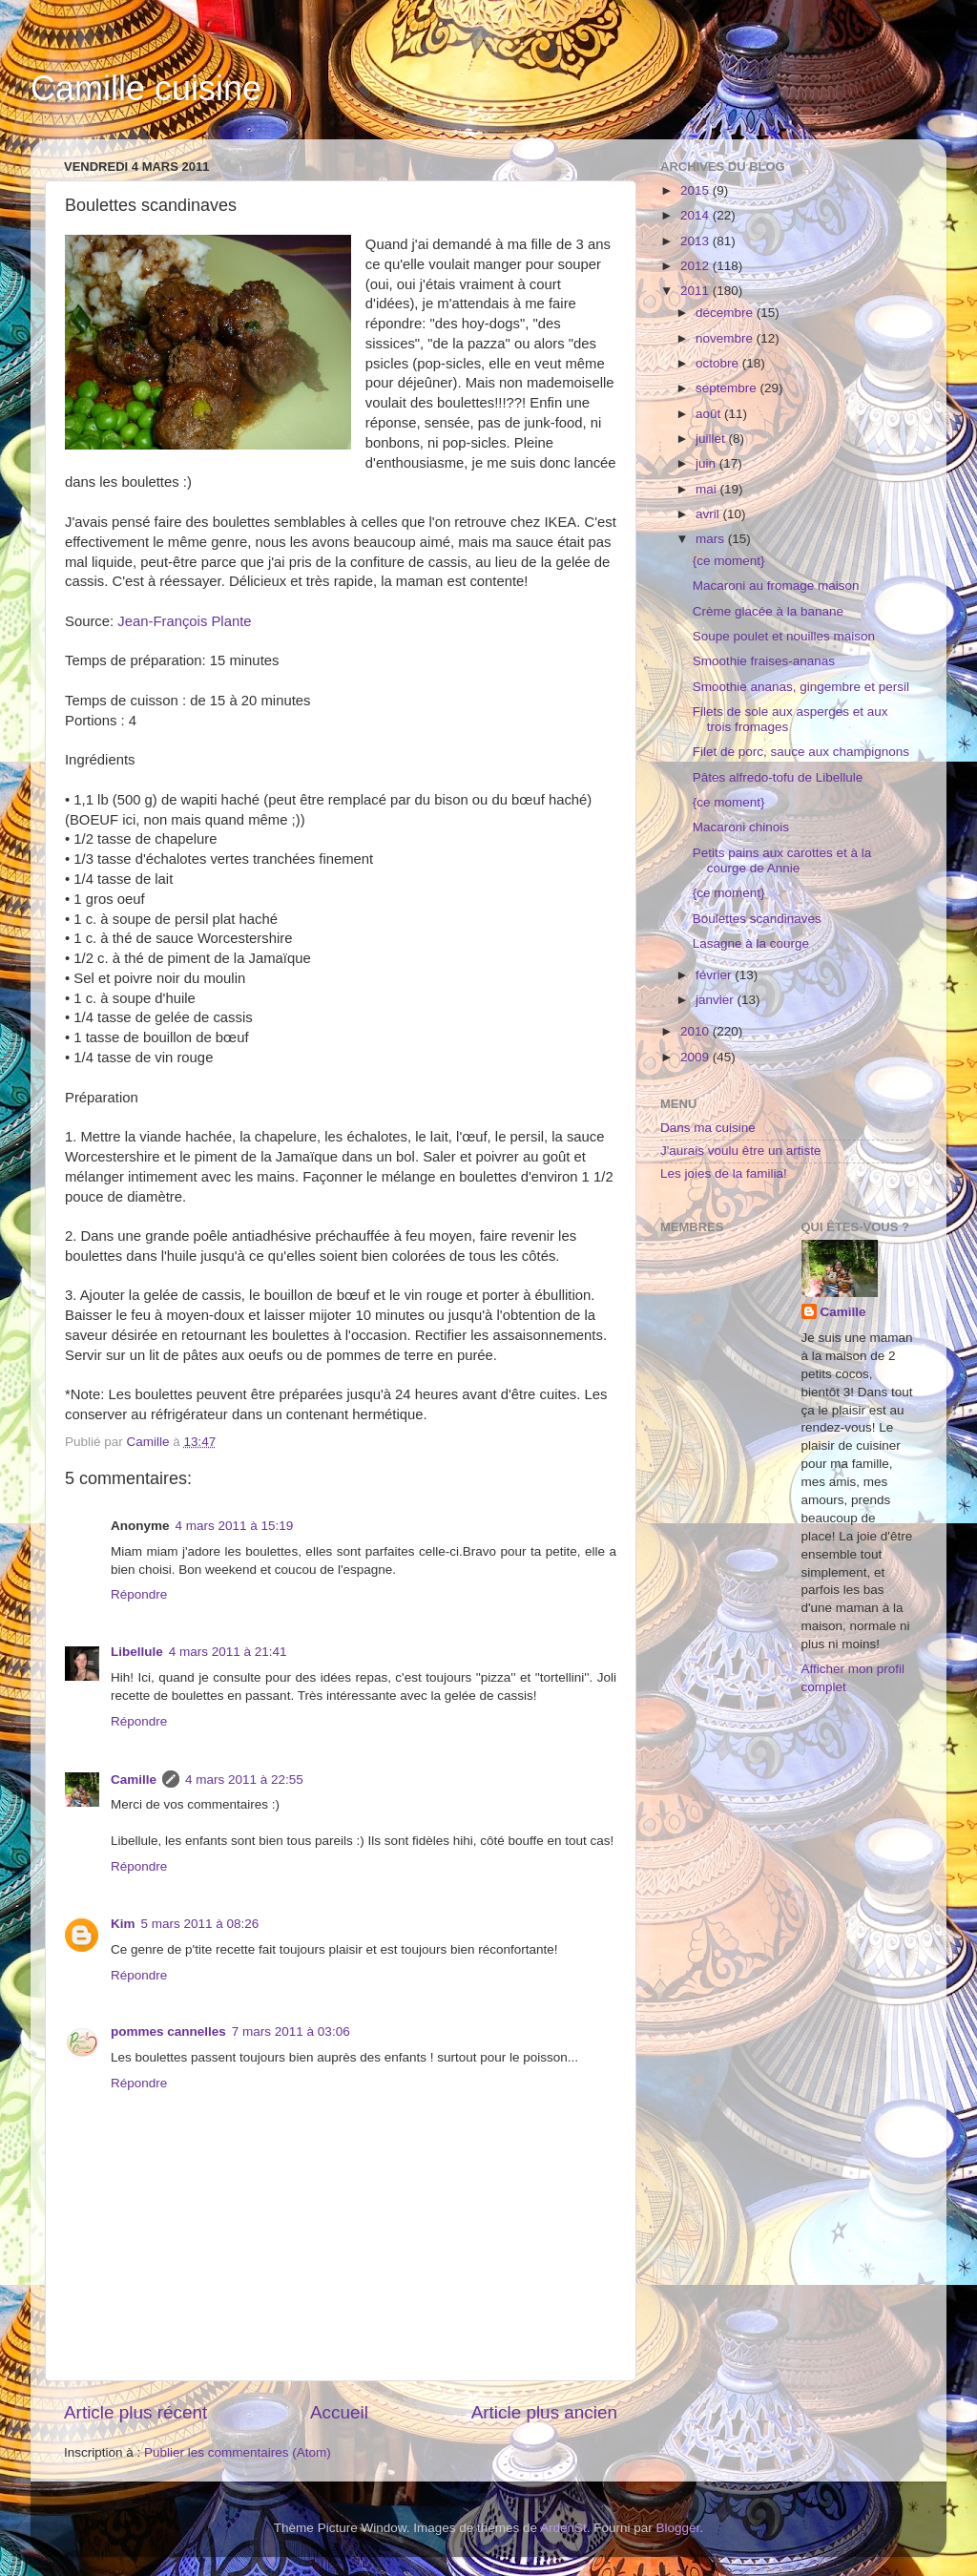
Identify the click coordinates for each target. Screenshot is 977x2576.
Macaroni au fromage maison (776, 585)
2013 (696, 241)
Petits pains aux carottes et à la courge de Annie (782, 860)
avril (709, 514)
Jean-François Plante (184, 621)
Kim (123, 1923)
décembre (726, 312)
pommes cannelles (168, 2031)
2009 (696, 1057)
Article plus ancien (544, 2412)
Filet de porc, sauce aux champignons (801, 751)
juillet (712, 438)
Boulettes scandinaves (757, 918)
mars (712, 539)
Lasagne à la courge (751, 943)
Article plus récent (135, 2412)
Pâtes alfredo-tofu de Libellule (778, 777)
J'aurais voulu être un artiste (740, 1150)
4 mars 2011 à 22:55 (244, 1779)
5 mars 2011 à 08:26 (200, 1923)
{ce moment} (729, 561)
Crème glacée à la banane (768, 611)
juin (707, 463)
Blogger (678, 2528)
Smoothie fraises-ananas (764, 661)
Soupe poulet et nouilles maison (784, 636)
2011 (696, 290)
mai (708, 489)
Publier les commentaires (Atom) (237, 2452)
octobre (719, 363)
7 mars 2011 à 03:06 (291, 2031)
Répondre (139, 1594)
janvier (717, 1000)
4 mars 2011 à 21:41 (228, 1651)
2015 (696, 190)
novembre (726, 338)
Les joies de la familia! (723, 1173)
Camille (133, 1779)
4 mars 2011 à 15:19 (235, 1525)
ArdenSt (563, 2528)
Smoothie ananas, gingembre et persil (801, 687)
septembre (728, 388)
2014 (696, 215)
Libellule (137, 1651)
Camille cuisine (146, 88)
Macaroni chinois (741, 827)
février (715, 975)
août (710, 414)
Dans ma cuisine (708, 1127)
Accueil (339, 2412)
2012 (696, 266)
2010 (696, 1031)
